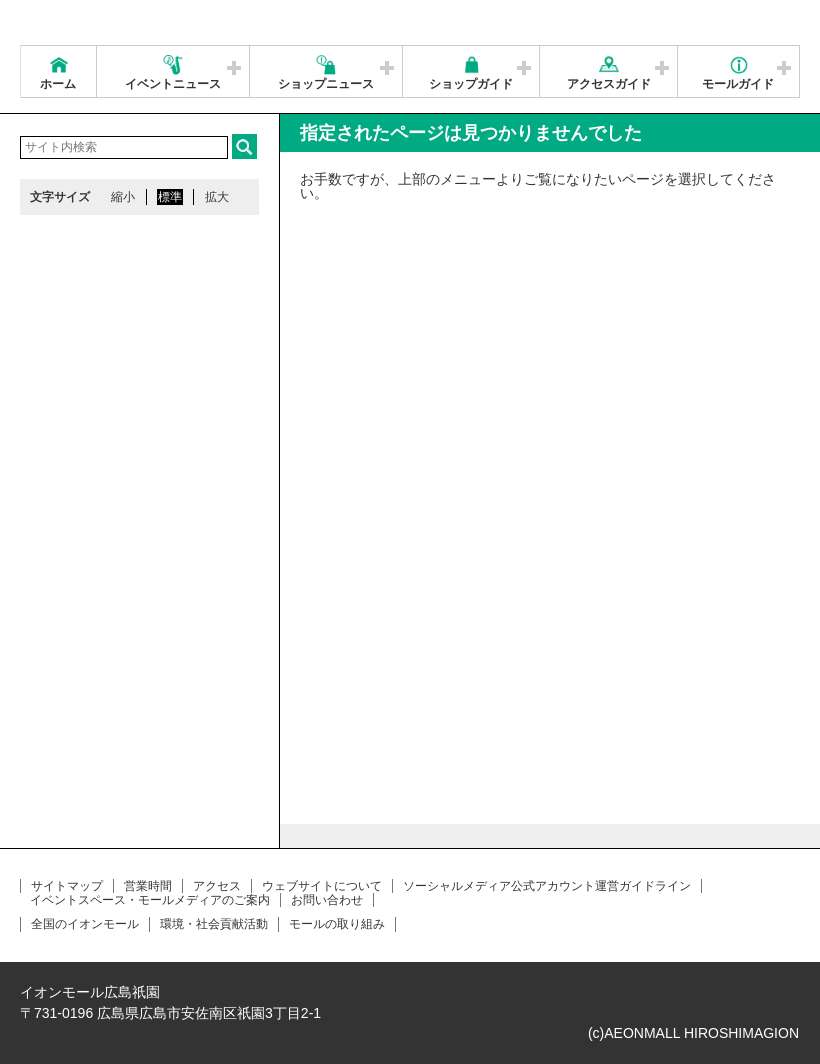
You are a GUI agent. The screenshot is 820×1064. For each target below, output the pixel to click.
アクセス (217, 886)
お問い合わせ (327, 900)
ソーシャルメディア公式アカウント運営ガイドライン (547, 886)
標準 (170, 197)
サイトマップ (67, 886)
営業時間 (148, 886)
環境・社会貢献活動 (214, 924)
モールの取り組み (337, 924)
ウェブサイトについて (322, 886)
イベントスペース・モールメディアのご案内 (150, 900)
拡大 (217, 197)
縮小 (123, 197)
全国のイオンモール (85, 924)
